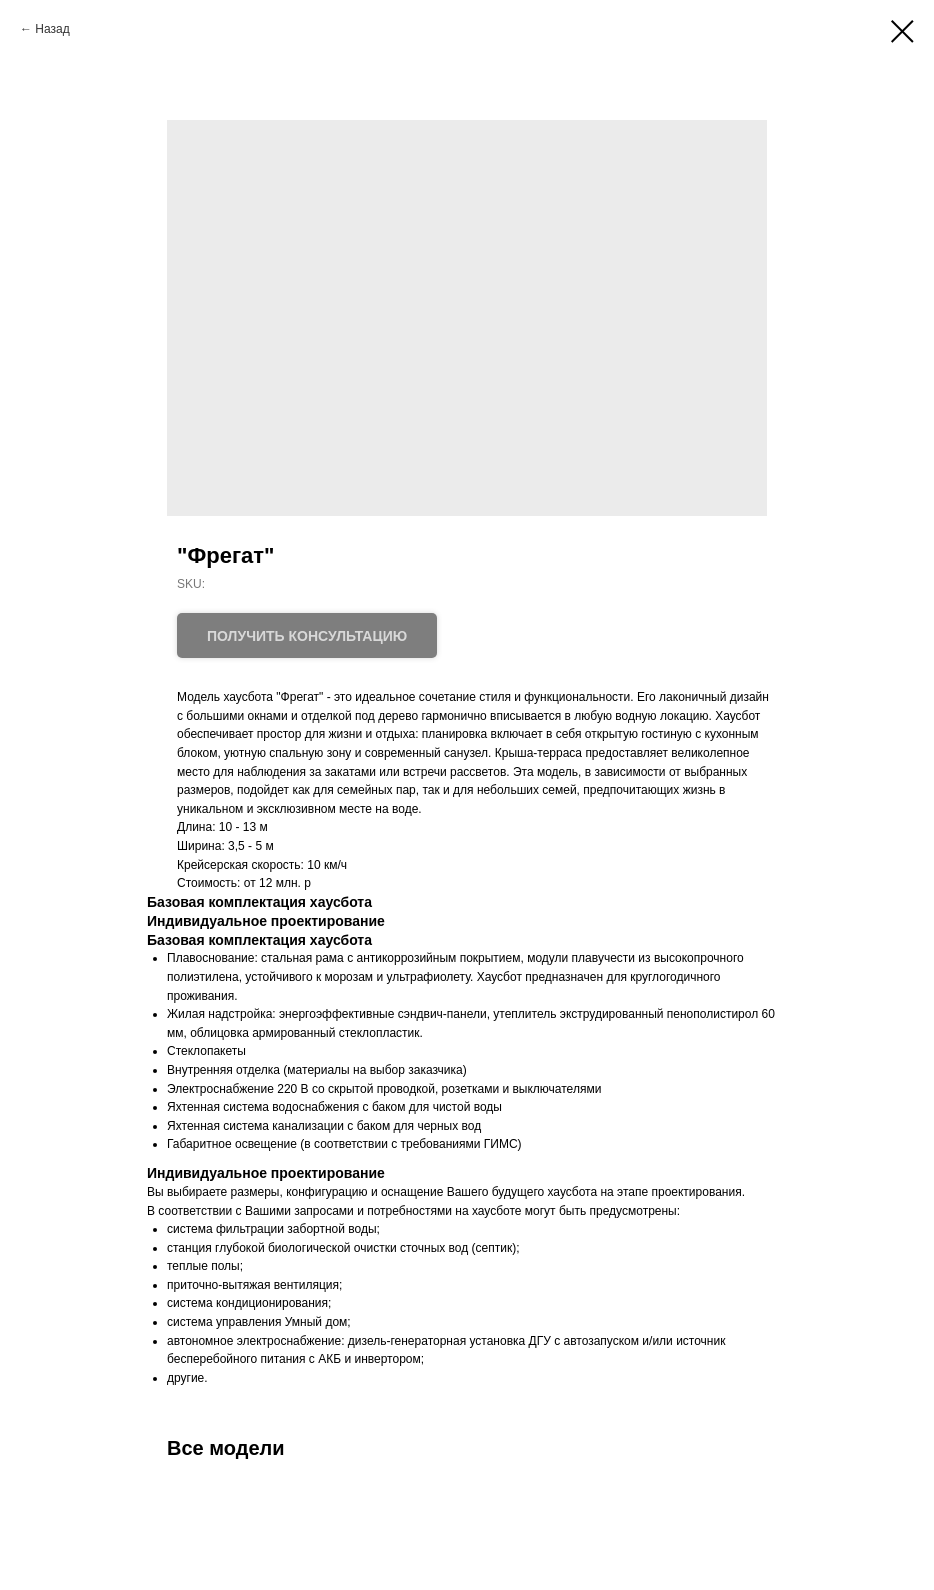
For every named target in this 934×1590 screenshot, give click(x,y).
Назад (52, 29)
